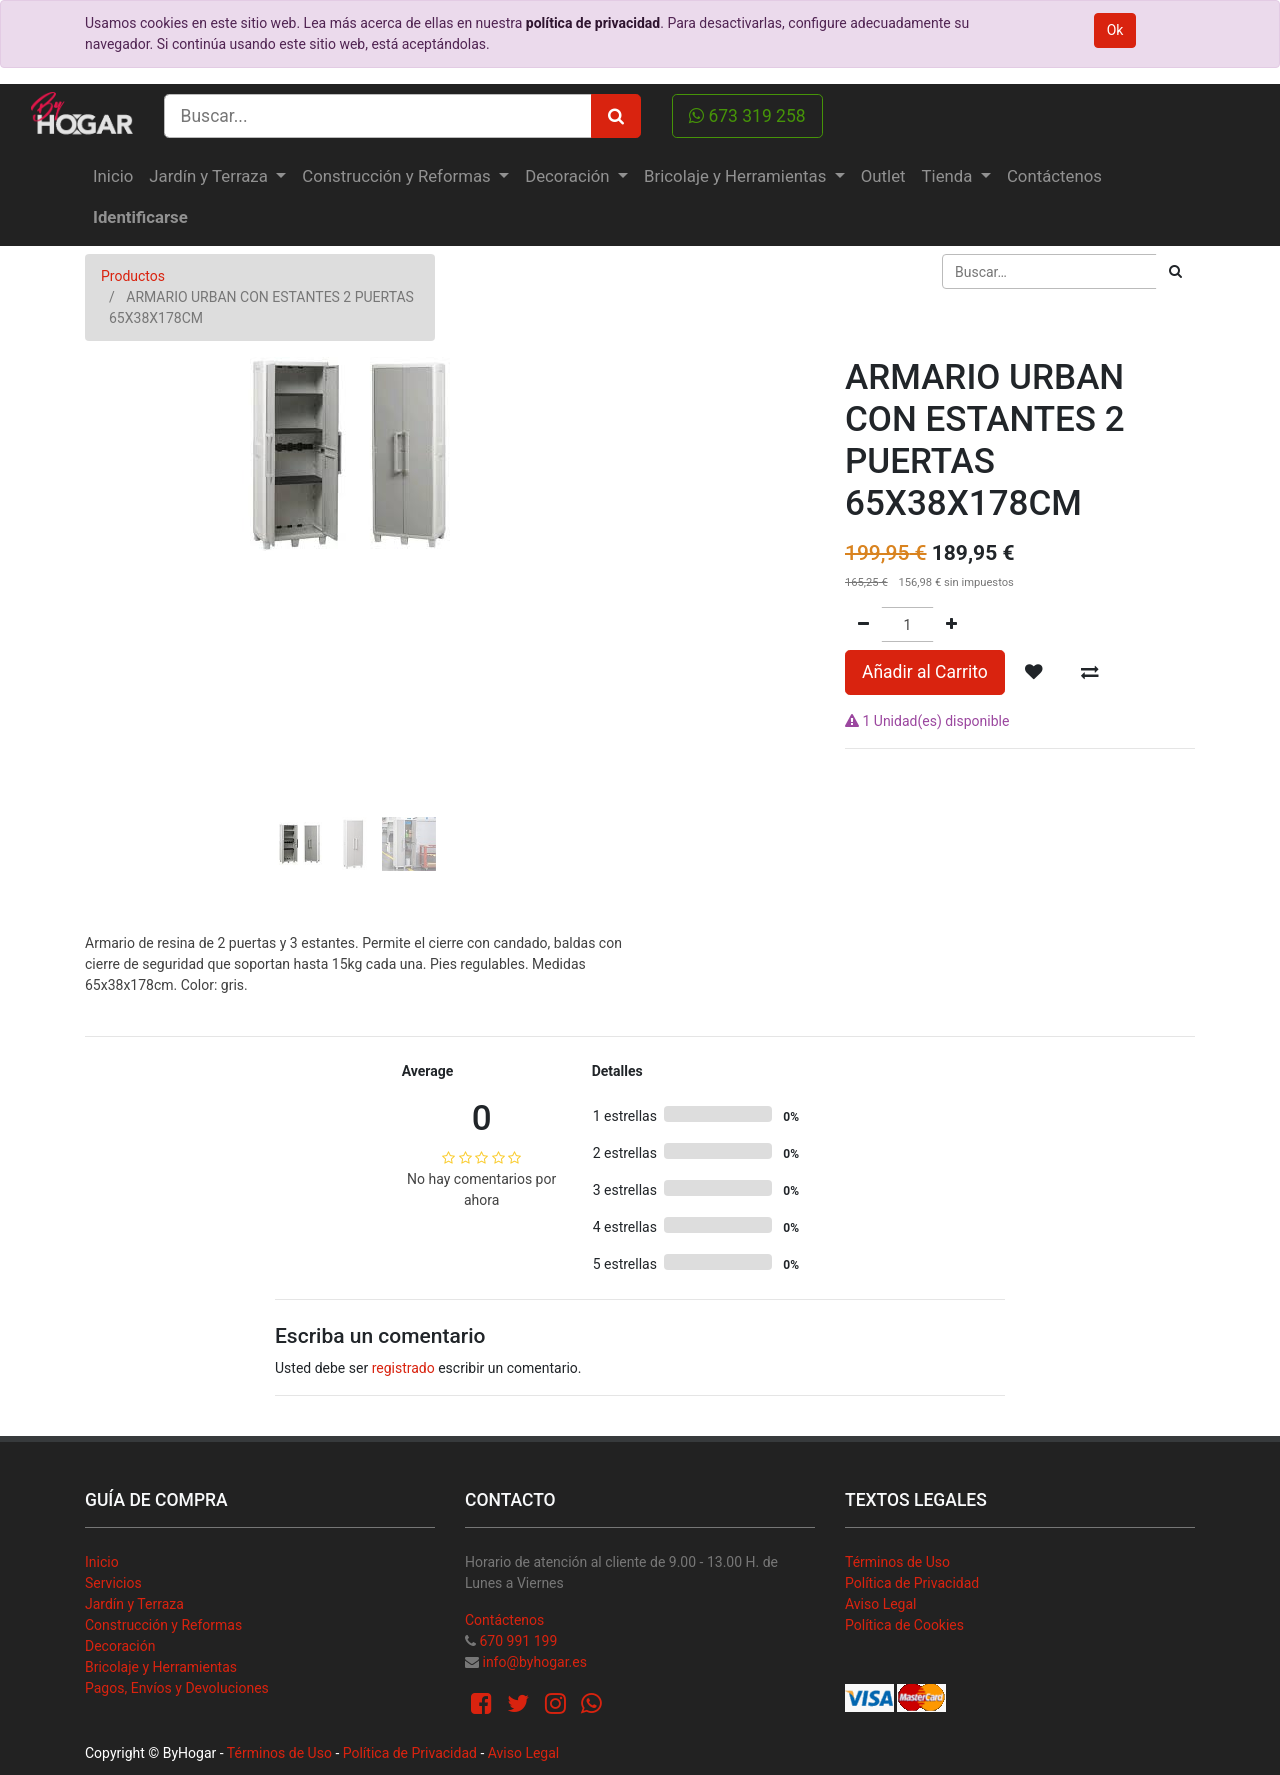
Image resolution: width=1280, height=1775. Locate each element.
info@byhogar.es (534, 1662)
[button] (125, 557)
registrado (403, 1368)
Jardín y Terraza (134, 1604)
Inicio (102, 1562)
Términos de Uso (897, 1562)
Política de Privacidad (912, 1583)
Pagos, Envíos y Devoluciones (177, 1688)
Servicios (113, 1583)
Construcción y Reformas (163, 1625)
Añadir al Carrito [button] (925, 672)
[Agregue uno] (951, 624)
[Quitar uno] (863, 624)
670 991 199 (518, 1641)
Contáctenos (504, 1620)
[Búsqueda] (1175, 271)
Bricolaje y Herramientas (161, 1667)
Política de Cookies (904, 1625)
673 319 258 (747, 116)
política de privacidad (593, 23)
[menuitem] (113, 176)
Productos (133, 276)
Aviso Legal (881, 1604)
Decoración (120, 1646)
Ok (1115, 30)
